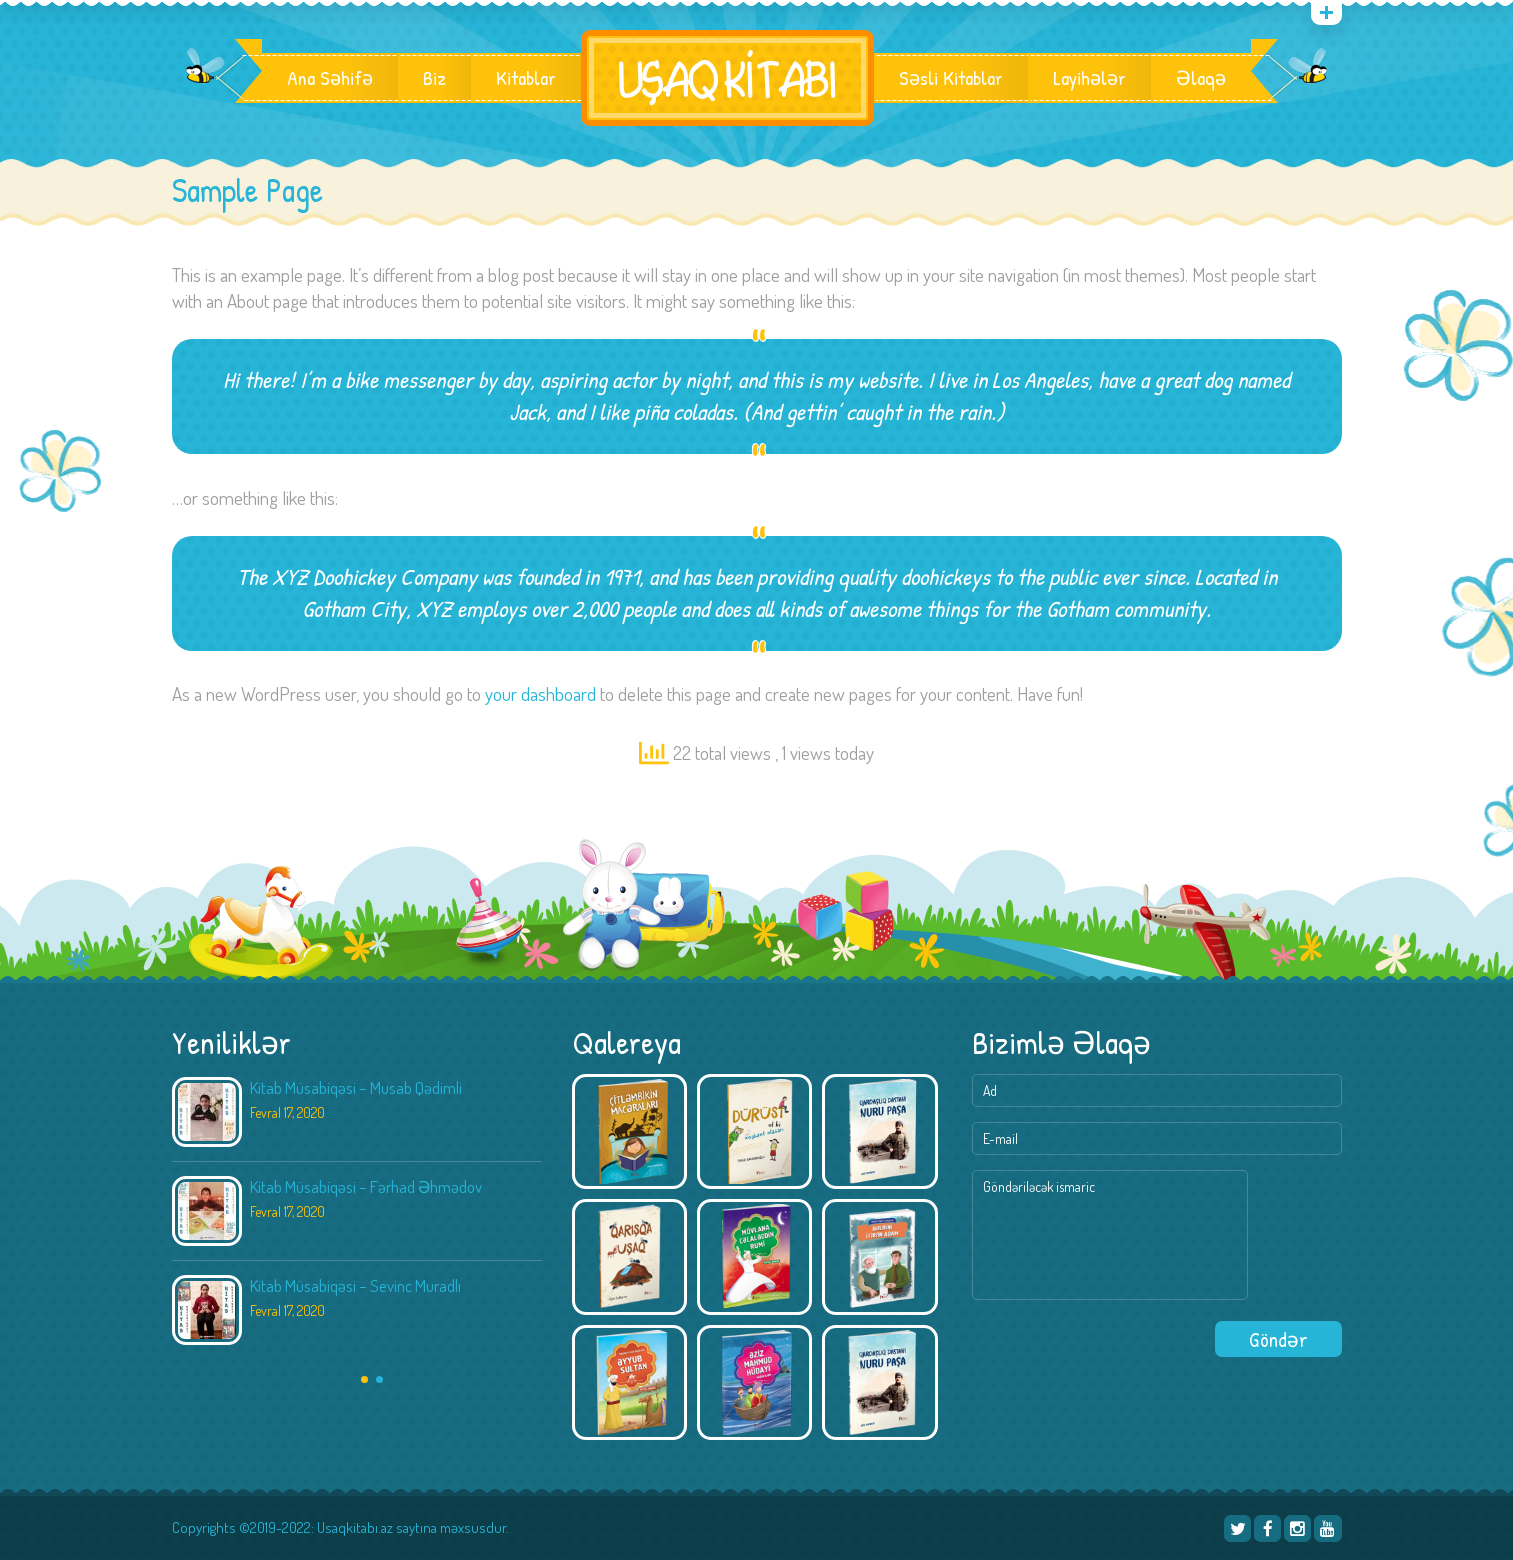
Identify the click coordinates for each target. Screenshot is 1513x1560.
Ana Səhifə (330, 78)
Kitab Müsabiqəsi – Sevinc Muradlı (355, 1285)
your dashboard (540, 693)
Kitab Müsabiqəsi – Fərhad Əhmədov (366, 1186)
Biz (434, 78)
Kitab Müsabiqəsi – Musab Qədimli (356, 1087)
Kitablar (526, 78)
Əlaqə (1201, 78)
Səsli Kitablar (951, 78)
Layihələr (1089, 78)
